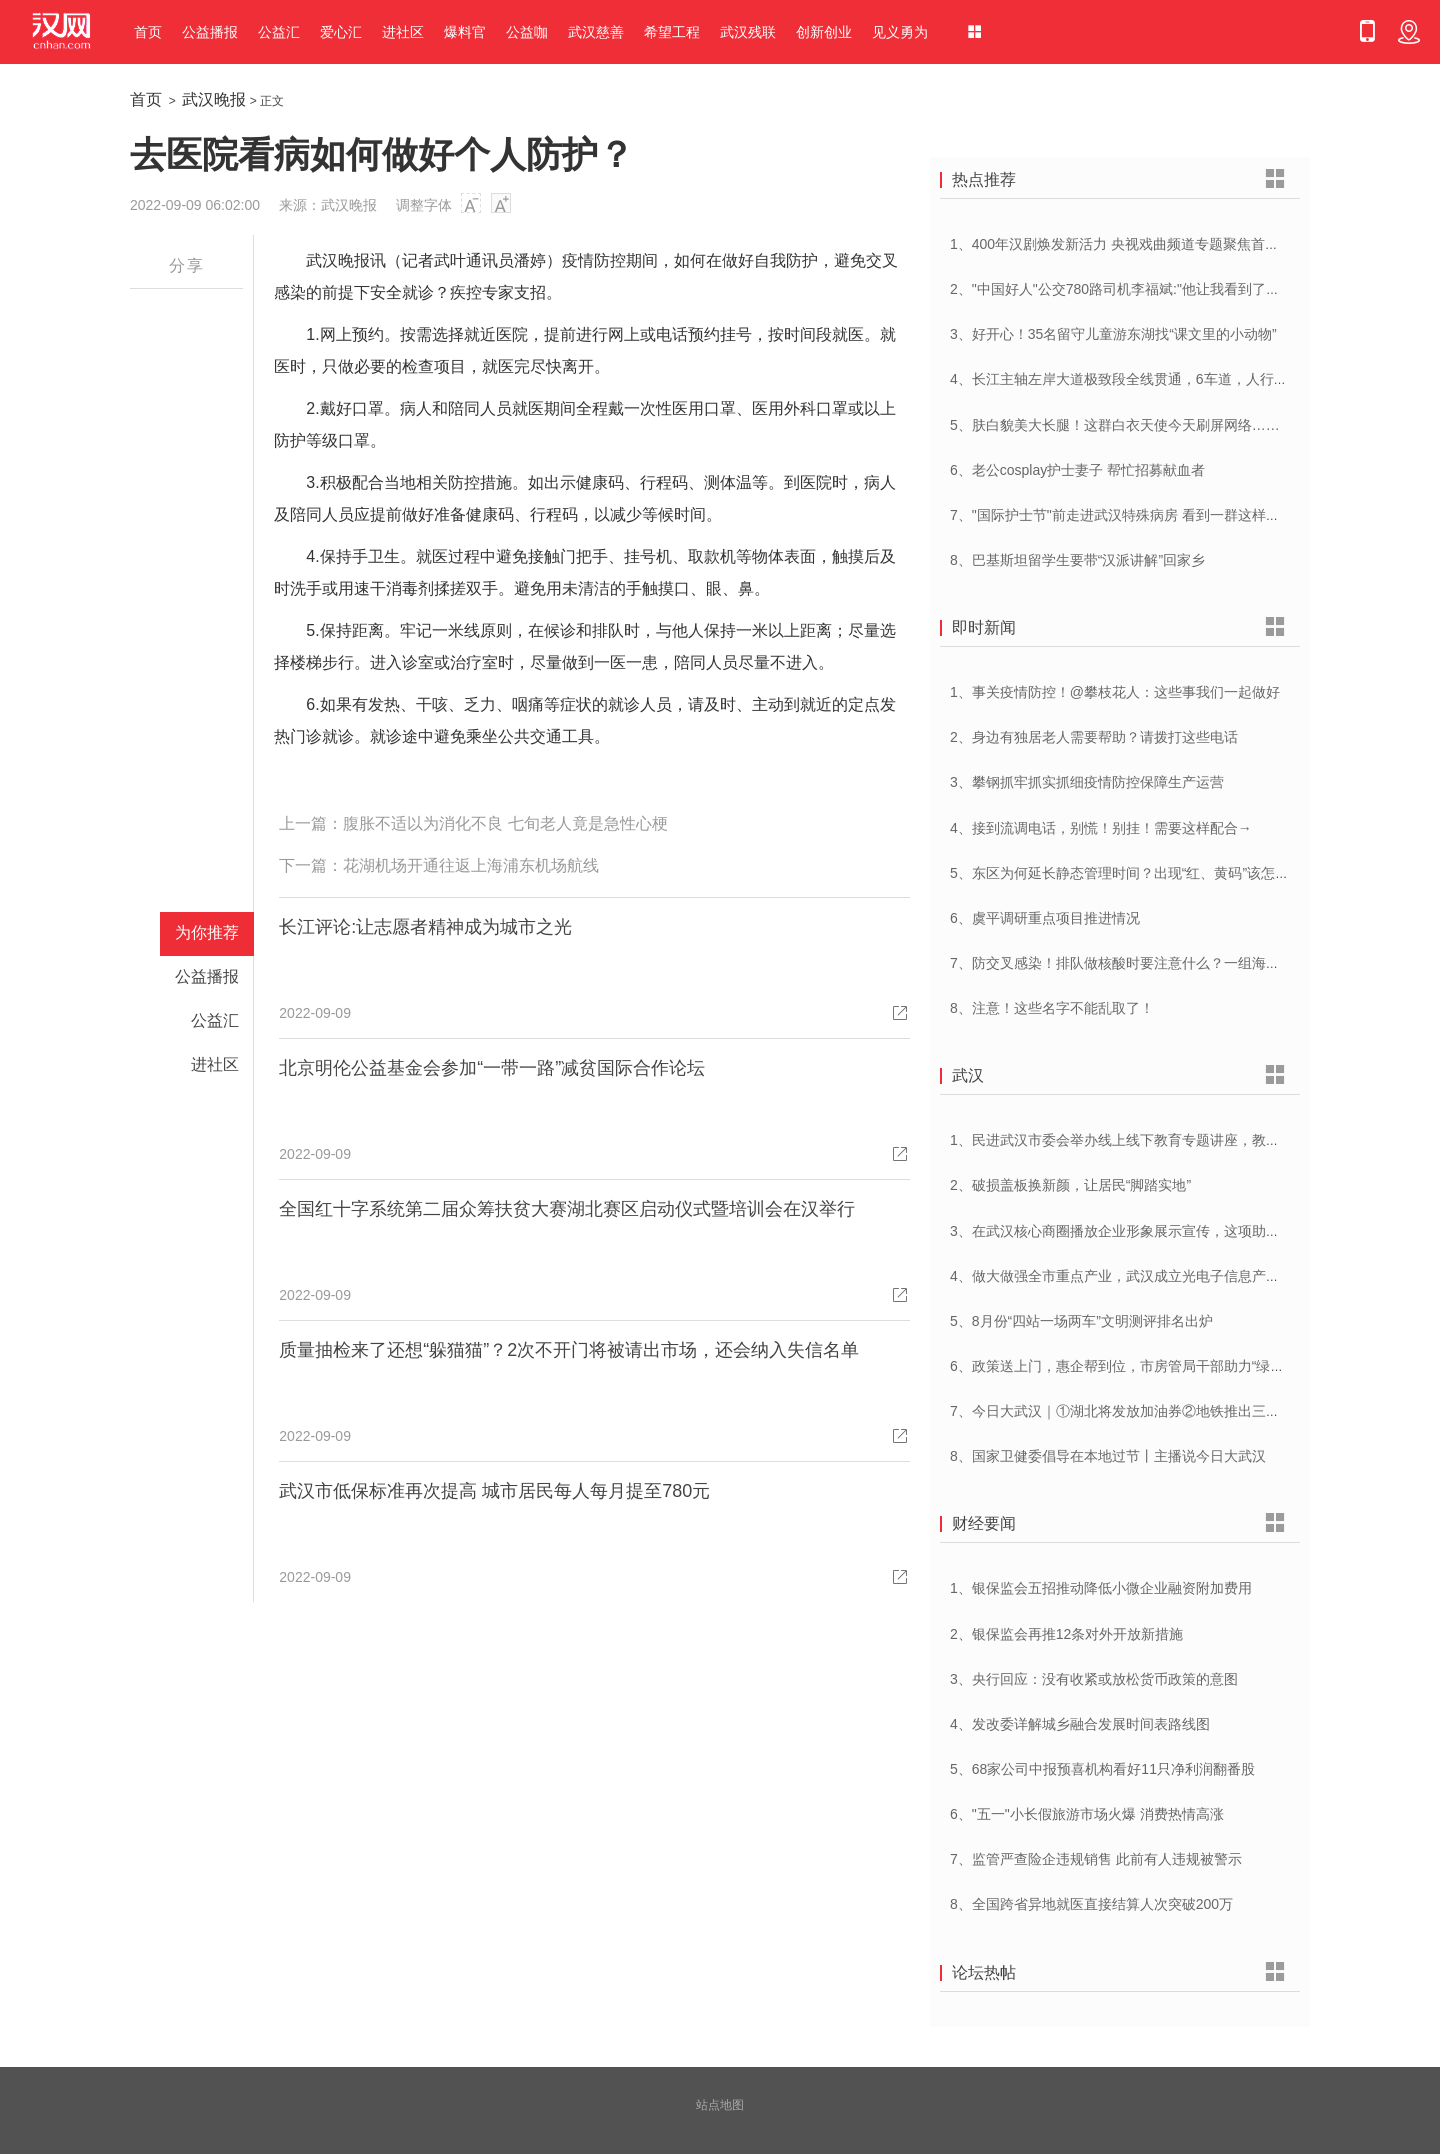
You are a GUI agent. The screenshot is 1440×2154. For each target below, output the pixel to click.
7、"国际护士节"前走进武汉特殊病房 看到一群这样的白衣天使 (1143, 515)
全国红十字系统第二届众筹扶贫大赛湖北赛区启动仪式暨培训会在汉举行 (567, 1209)
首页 (148, 32)
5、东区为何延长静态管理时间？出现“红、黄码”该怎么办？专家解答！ (1168, 873)
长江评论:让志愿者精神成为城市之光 (425, 927)
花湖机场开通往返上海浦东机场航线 (471, 865)
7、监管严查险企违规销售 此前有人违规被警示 (1096, 1859)
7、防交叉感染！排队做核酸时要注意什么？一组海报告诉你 (1136, 963)
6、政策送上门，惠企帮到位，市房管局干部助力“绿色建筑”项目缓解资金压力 (1189, 1366)
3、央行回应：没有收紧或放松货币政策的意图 (1094, 1679)
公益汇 (279, 32)
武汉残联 (748, 32)
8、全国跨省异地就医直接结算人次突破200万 (1091, 1904)
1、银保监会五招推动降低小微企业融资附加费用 (1101, 1588)
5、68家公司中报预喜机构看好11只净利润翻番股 (1102, 1769)
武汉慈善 (596, 32)
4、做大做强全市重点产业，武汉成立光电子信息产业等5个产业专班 (1161, 1276)
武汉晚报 (214, 99)
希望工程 (672, 32)
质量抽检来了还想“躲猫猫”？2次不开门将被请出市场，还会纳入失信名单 (569, 1350)
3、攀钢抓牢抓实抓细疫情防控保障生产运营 (1087, 782)
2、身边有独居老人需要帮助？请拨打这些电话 (1094, 737)
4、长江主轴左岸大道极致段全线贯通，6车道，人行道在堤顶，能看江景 (1175, 379)
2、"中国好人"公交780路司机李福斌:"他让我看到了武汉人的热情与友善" (1173, 289)
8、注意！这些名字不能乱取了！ (1052, 1008)
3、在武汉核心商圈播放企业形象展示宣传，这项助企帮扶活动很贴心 (1164, 1231)
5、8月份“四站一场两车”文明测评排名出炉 (1081, 1321)
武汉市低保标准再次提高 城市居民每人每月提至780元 (494, 1491)
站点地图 (720, 2105)
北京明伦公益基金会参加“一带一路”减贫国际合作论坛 (492, 1068)
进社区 (403, 32)
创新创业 (824, 32)
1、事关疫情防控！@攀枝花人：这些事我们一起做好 (1115, 692)
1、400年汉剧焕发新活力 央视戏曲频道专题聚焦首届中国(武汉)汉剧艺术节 (1182, 244)
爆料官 (465, 32)
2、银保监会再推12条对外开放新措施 (1066, 1634)
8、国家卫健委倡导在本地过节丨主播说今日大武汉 (1108, 1456)
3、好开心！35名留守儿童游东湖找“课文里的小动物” (1113, 334)
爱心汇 (341, 32)
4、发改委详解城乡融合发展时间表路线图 (1080, 1724)
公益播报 (210, 32)
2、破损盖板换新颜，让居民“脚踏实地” (1070, 1185)
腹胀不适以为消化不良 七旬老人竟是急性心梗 (505, 823)
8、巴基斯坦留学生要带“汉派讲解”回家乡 (1077, 560)
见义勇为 (900, 32)
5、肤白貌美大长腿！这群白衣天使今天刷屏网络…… (1115, 425)
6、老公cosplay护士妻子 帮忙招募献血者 (1077, 470)
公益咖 (527, 32)
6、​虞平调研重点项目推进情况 (1045, 918)
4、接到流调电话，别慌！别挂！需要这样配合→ (1101, 828)
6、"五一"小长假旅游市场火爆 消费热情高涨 (1087, 1814)
